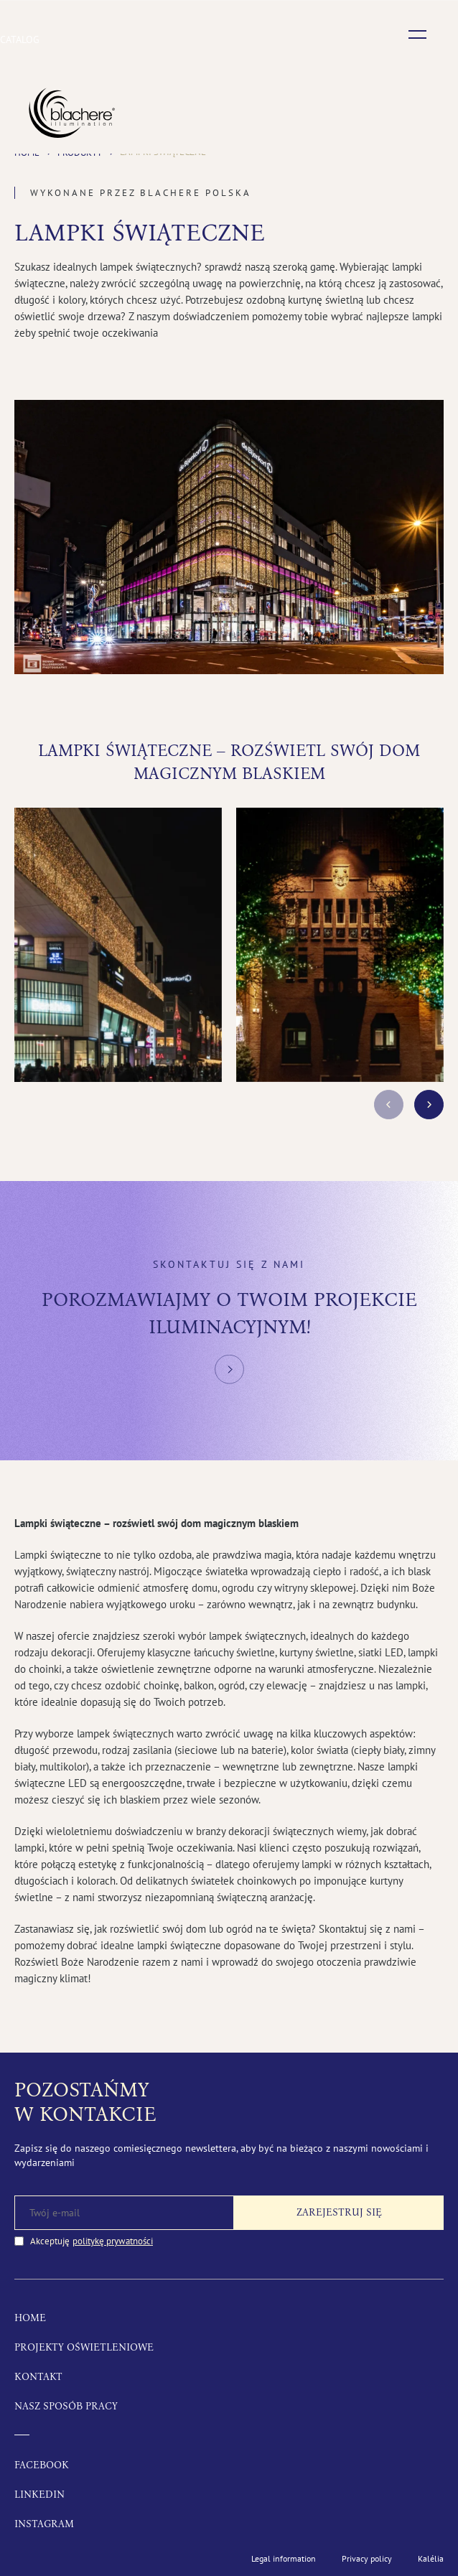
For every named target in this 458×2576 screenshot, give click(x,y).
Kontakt (38, 2377)
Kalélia (431, 2558)
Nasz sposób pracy (66, 2406)
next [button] (429, 1104)
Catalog (19, 39)
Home (30, 2318)
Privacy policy (367, 2558)
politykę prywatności (113, 2241)
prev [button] (388, 1104)
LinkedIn (39, 2494)
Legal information (283, 2558)
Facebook (41, 2465)
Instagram (44, 2524)
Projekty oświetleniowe (84, 2347)
